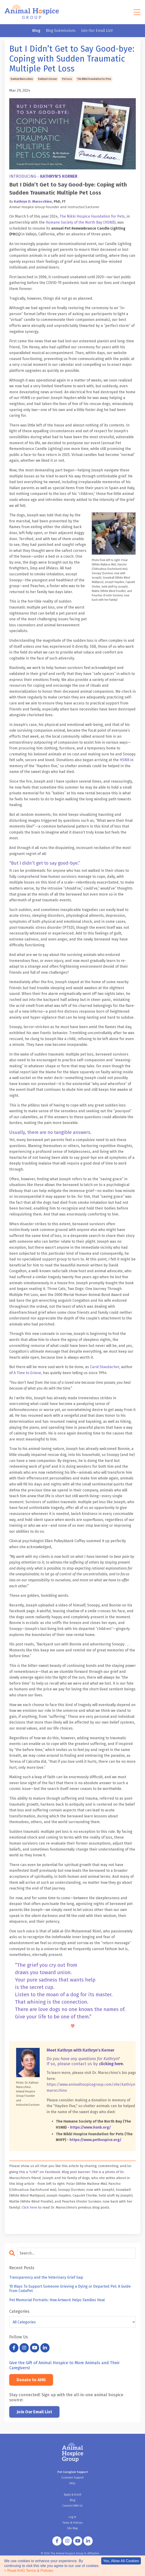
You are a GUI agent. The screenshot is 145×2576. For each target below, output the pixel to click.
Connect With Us (72, 2505)
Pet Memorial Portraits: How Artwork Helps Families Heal (57, 2300)
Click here (29, 2207)
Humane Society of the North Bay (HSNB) (80, 222)
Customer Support (72, 2477)
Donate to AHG (31, 2379)
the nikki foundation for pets (94, 79)
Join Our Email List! (97, 30)
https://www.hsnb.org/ (90, 2127)
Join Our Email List (34, 2411)
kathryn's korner (47, 79)
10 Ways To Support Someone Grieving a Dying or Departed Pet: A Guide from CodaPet (70, 2288)
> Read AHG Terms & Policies (28, 2571)
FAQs (72, 2483)
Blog (72, 2500)
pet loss (67, 79)
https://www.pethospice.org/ (95, 2140)
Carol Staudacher (104, 1367)
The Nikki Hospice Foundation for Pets (92, 216)
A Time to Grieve (27, 1373)
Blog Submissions (61, 30)
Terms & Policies (72, 2522)
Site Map (72, 2528)
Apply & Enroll (72, 2494)
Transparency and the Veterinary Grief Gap (46, 2277)
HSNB (124, 760)
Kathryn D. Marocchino (33, 201)
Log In (72, 2517)
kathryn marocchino (22, 79)
